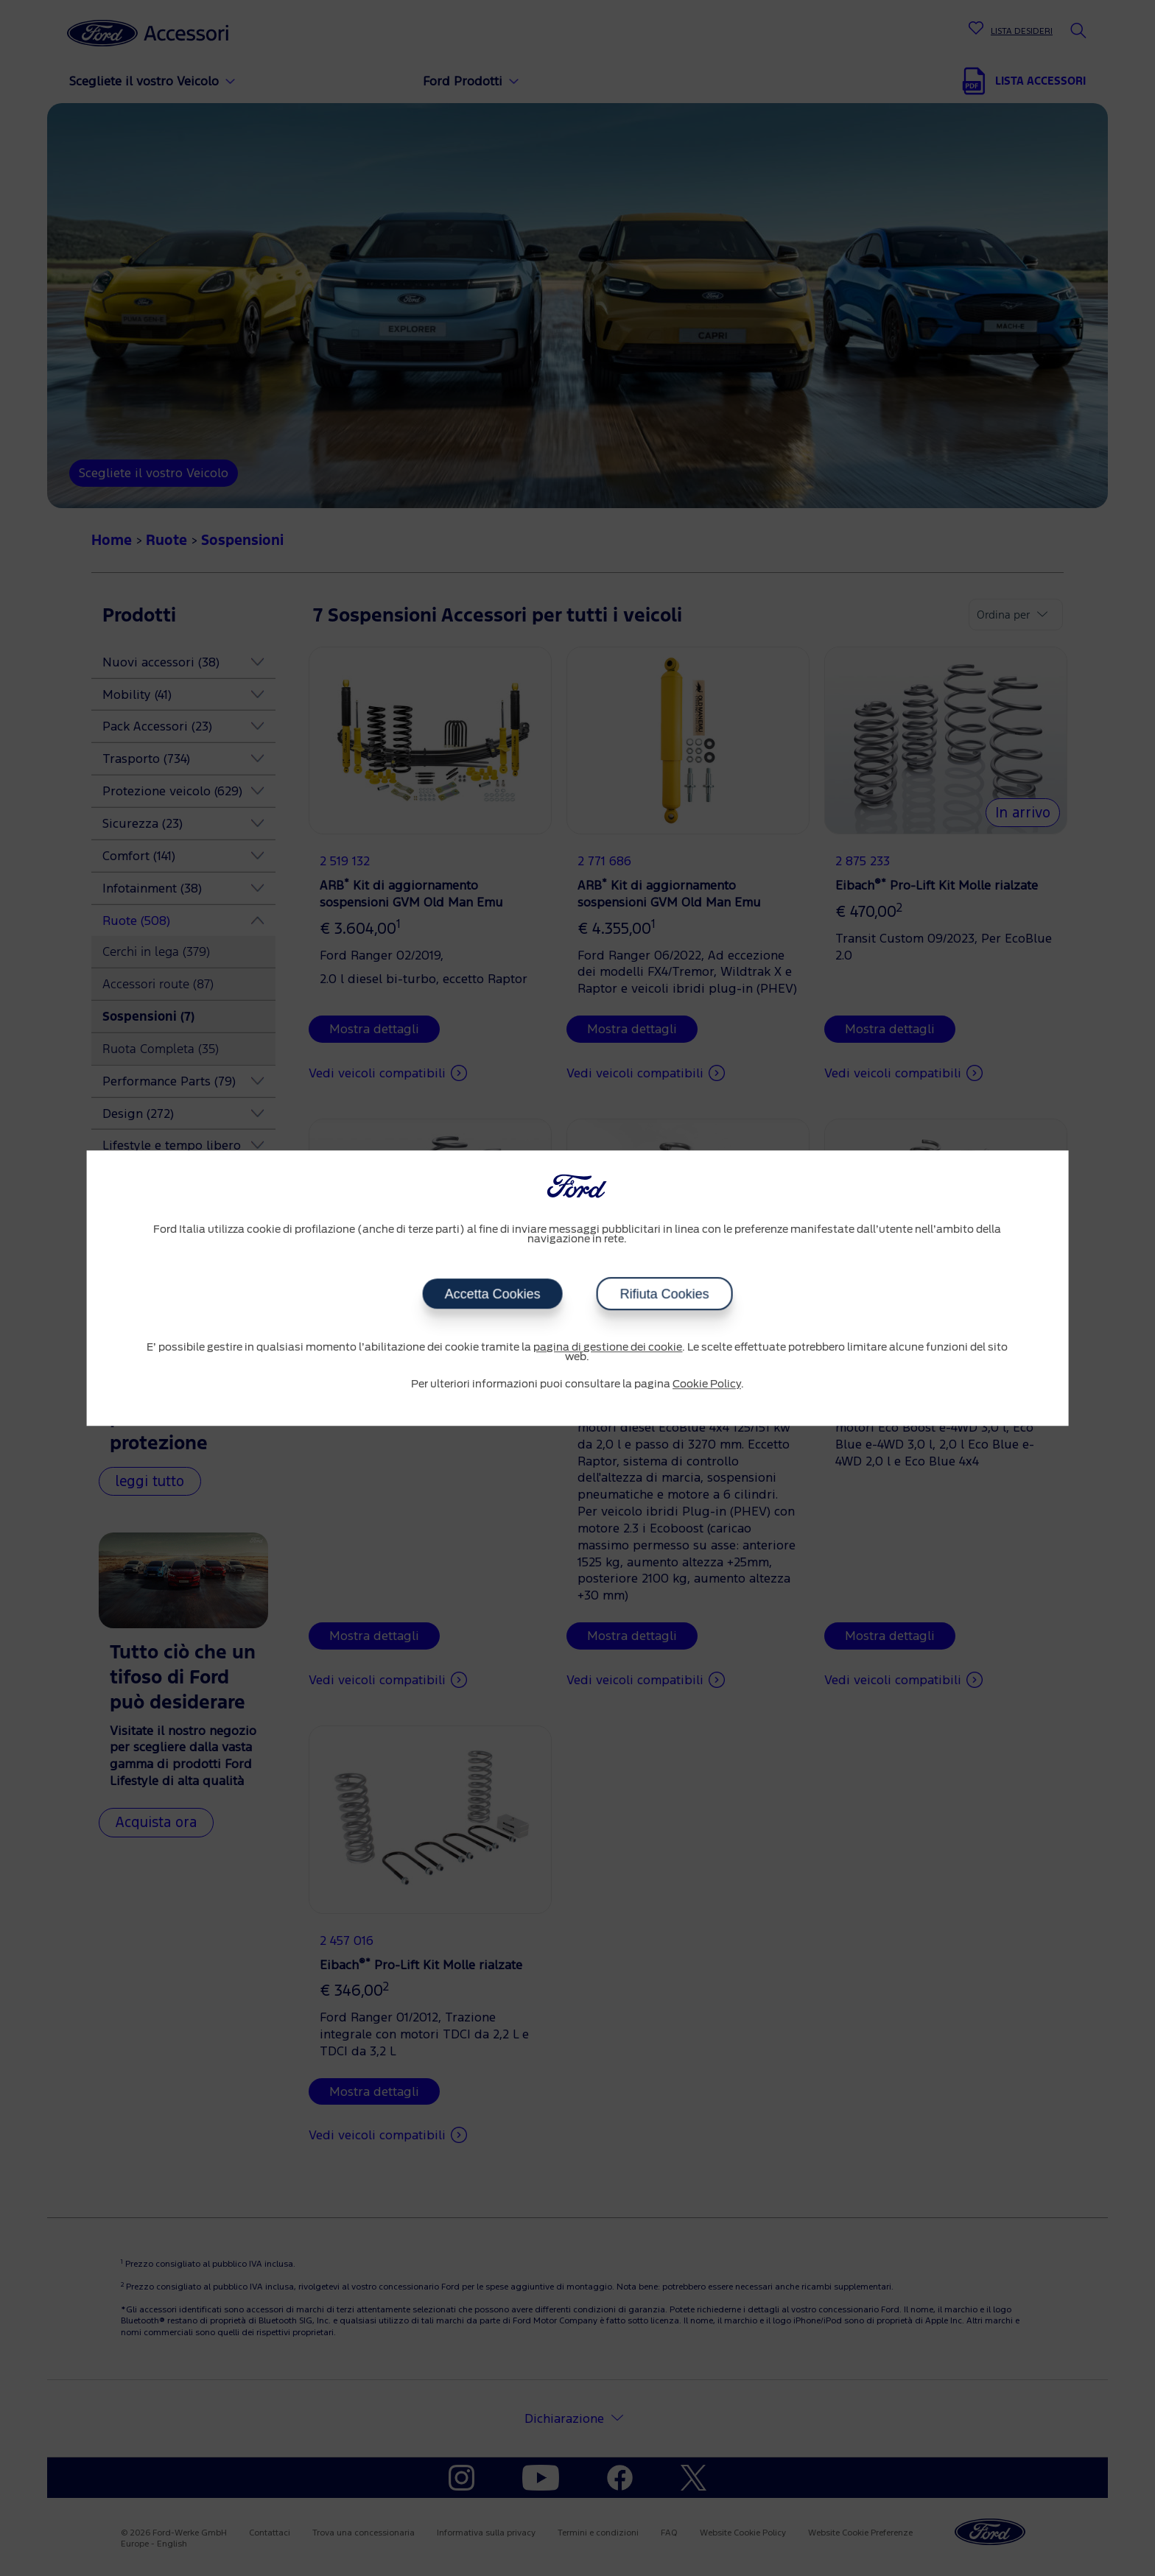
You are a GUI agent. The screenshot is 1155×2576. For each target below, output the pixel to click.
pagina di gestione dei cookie (607, 1347)
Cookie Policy (707, 1384)
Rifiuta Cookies (664, 1294)
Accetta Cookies (492, 1294)
